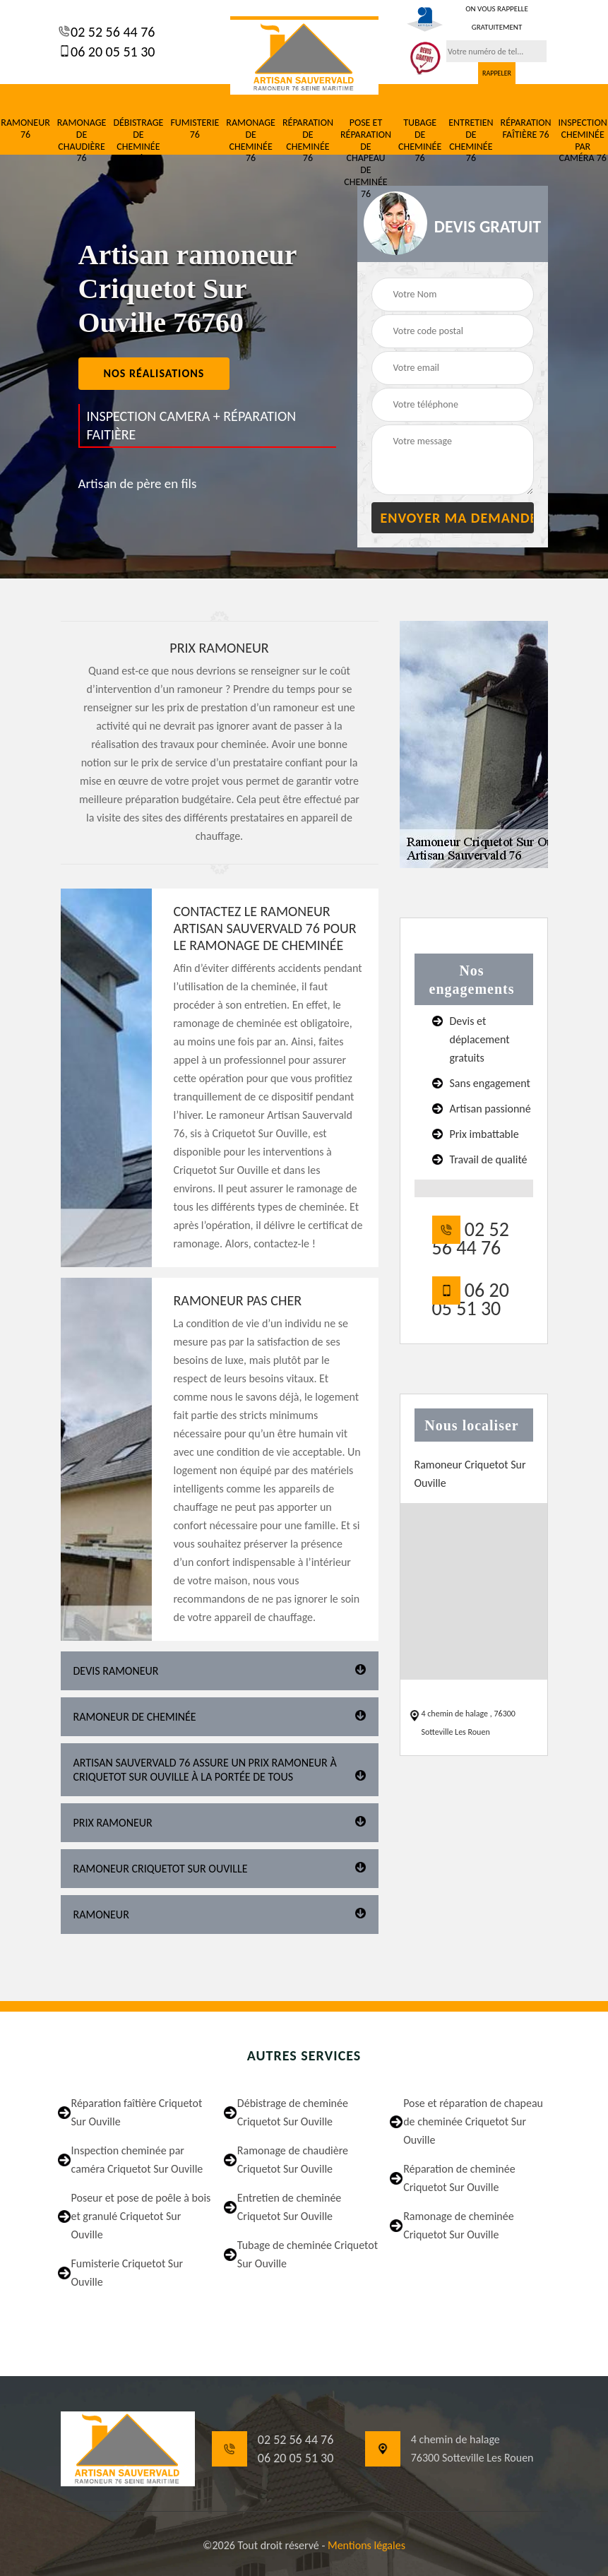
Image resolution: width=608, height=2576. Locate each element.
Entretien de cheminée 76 (470, 140)
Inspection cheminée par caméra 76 (583, 140)
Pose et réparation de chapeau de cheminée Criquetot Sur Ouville (473, 2121)
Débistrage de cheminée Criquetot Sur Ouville (292, 2112)
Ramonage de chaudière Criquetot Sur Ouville (292, 2160)
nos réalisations (154, 373)
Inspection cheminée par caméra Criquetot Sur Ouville (137, 2160)
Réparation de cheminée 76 (307, 140)
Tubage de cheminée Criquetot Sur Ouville (307, 2254)
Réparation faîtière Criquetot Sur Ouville (137, 2112)
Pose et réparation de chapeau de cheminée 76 (365, 158)
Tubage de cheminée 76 (419, 140)
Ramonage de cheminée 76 (250, 140)
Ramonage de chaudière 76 (82, 140)
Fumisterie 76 (194, 129)
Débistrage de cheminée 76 (138, 140)
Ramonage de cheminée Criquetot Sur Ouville (458, 2225)
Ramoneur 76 (25, 129)
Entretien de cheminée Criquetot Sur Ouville (289, 2207)
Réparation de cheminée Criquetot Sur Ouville (459, 2178)
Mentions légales (366, 2545)
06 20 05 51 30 (111, 51)
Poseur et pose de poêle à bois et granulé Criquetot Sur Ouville (141, 2216)
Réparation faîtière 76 (526, 129)
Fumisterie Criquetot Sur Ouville (127, 2273)
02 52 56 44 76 (111, 31)
